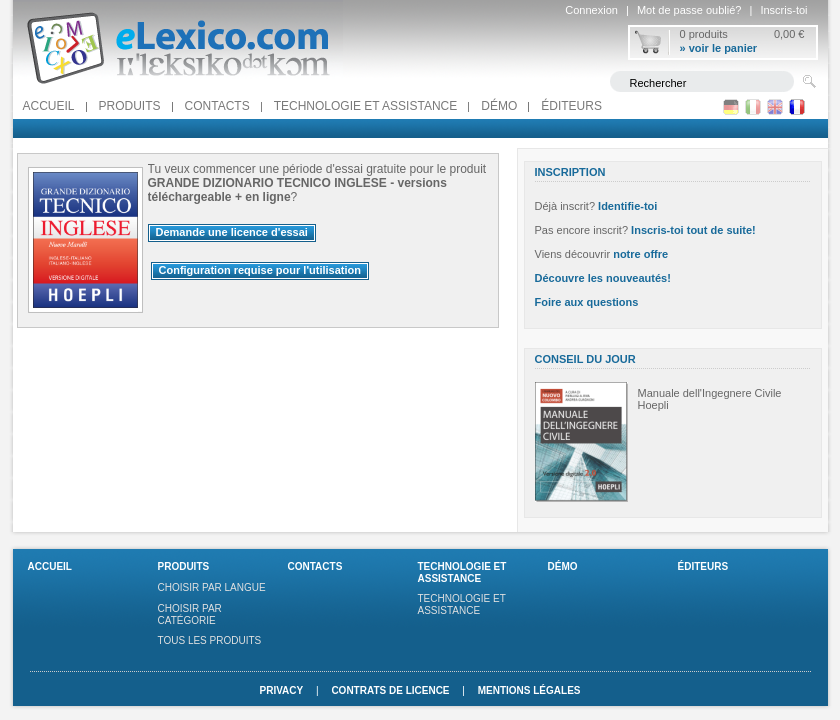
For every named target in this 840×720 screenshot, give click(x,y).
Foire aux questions (587, 302)
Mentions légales (529, 690)
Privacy (281, 690)
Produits (130, 106)
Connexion (591, 10)
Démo (499, 106)
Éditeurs (571, 106)
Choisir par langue (212, 587)
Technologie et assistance (366, 106)
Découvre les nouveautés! (603, 278)
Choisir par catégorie (190, 614)
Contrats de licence (390, 690)
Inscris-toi (783, 10)
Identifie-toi (627, 206)
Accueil (49, 106)
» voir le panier (719, 48)
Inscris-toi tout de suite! (693, 230)
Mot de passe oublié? (689, 10)
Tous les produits (210, 640)
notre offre (640, 254)
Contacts (217, 106)
